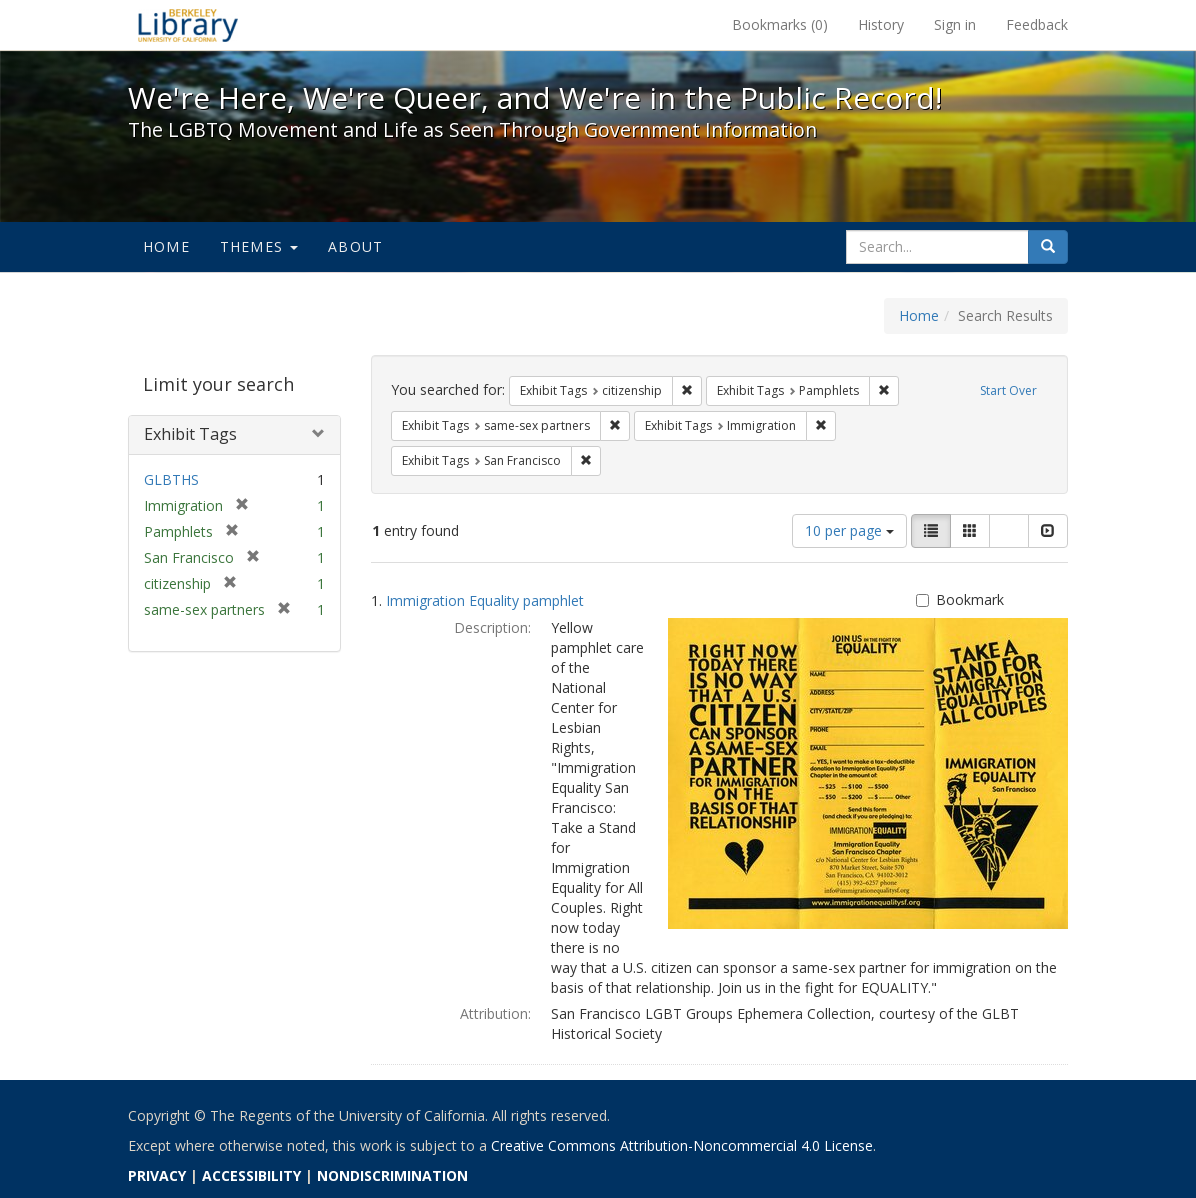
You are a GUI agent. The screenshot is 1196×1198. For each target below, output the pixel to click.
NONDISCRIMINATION (392, 1175)
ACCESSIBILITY (251, 1175)
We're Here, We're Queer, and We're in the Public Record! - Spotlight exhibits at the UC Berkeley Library (188, 25)
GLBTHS (171, 479)
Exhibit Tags (190, 434)
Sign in (955, 24)
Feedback (1037, 24)
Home (166, 246)
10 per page (849, 530)
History (881, 24)
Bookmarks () (780, 24)
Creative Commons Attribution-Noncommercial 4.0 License (682, 1145)
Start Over (1008, 390)
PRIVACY (157, 1175)
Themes (259, 246)
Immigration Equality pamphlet (485, 600)
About (355, 246)
